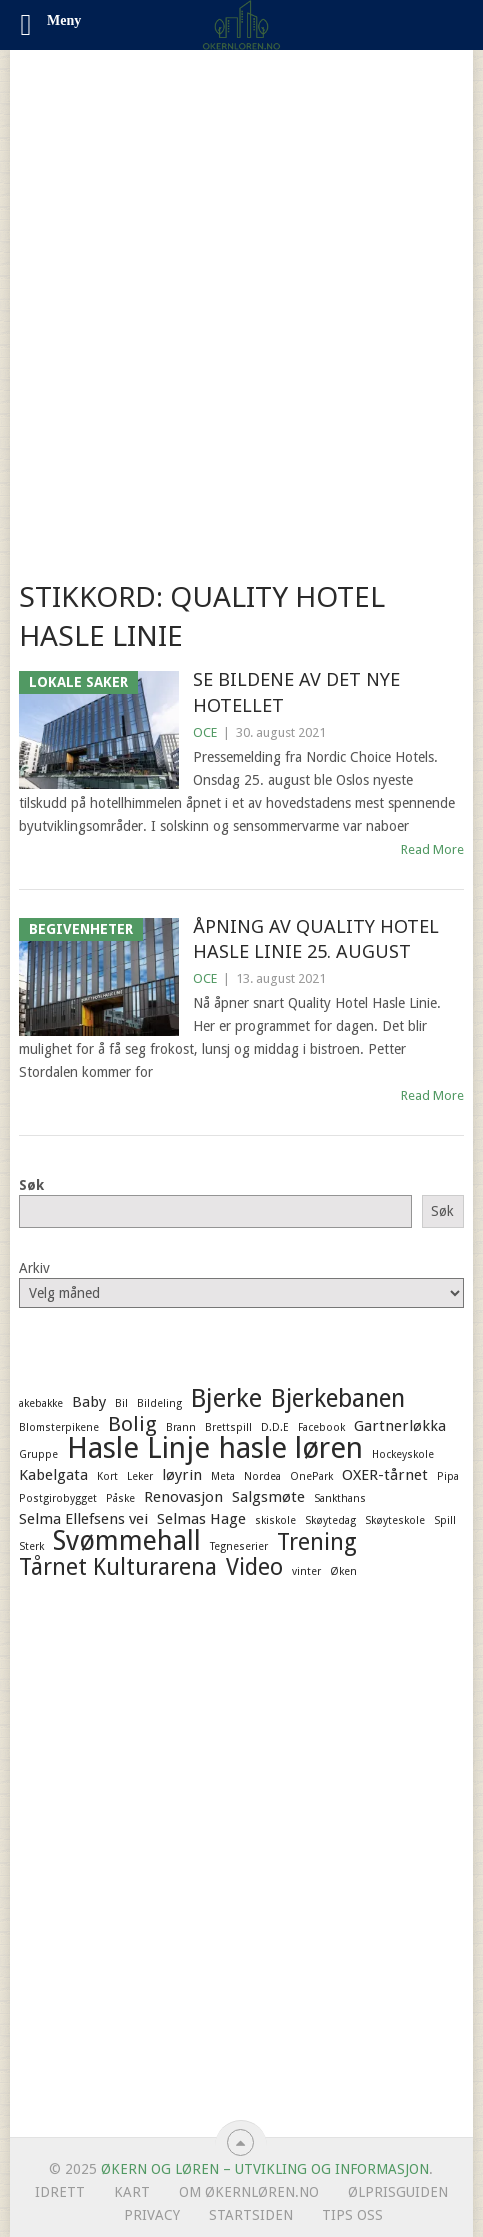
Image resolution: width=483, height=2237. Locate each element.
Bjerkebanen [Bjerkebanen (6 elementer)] (338, 1399)
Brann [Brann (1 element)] (181, 1427)
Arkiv (34, 1268)
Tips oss (352, 2215)
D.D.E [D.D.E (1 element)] (275, 1427)
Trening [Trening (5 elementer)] (317, 1542)
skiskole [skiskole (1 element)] (275, 1520)
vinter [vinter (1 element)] (306, 1571)
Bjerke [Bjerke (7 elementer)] (226, 1398)
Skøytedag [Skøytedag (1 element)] (330, 1520)
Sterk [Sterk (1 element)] (31, 1546)
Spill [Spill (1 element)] (445, 1520)
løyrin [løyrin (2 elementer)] (182, 1475)
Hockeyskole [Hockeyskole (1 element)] (403, 1454)
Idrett (60, 2192)
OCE (205, 732)
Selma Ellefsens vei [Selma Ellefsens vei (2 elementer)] (83, 1519)
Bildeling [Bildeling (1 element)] (159, 1403)
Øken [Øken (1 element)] (343, 1571)
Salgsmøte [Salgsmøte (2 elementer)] (268, 1497)
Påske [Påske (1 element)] (120, 1498)
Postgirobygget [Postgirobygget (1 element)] (58, 1498)
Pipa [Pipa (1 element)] (448, 1476)
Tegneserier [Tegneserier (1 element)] (239, 1546)
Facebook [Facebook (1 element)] (321, 1427)
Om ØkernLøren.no (249, 2192)
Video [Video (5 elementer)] (254, 1567)
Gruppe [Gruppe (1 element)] (38, 1454)
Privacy (152, 2215)
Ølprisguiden (398, 2192)
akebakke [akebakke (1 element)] (41, 1403)
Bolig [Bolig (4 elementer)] (132, 1424)
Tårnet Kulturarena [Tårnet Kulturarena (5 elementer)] (118, 1567)
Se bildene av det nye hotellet (296, 691)
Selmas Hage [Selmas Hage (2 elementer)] (201, 1519)
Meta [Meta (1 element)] (223, 1476)
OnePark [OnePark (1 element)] (311, 1476)
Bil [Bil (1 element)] (121, 1403)
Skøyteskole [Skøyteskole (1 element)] (395, 1520)
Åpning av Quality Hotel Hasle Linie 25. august (316, 938)
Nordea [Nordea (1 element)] (262, 1476)
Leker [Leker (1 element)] (140, 1476)
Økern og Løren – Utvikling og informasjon (265, 2169)
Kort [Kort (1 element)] (107, 1476)
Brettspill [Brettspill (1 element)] (228, 1427)
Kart (132, 2192)
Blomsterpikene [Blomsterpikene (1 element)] (59, 1427)
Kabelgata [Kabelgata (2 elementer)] (53, 1475)
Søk (31, 1185)
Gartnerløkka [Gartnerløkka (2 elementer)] (400, 1426)
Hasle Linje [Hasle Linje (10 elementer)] (138, 1448)
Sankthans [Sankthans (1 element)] (340, 1498)
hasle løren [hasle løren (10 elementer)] (291, 1448)
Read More (432, 849)
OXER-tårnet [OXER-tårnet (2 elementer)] (385, 1475)
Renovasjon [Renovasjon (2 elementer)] (183, 1497)
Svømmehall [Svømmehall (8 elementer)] (127, 1541)
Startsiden (251, 2215)
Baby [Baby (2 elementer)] (89, 1402)
